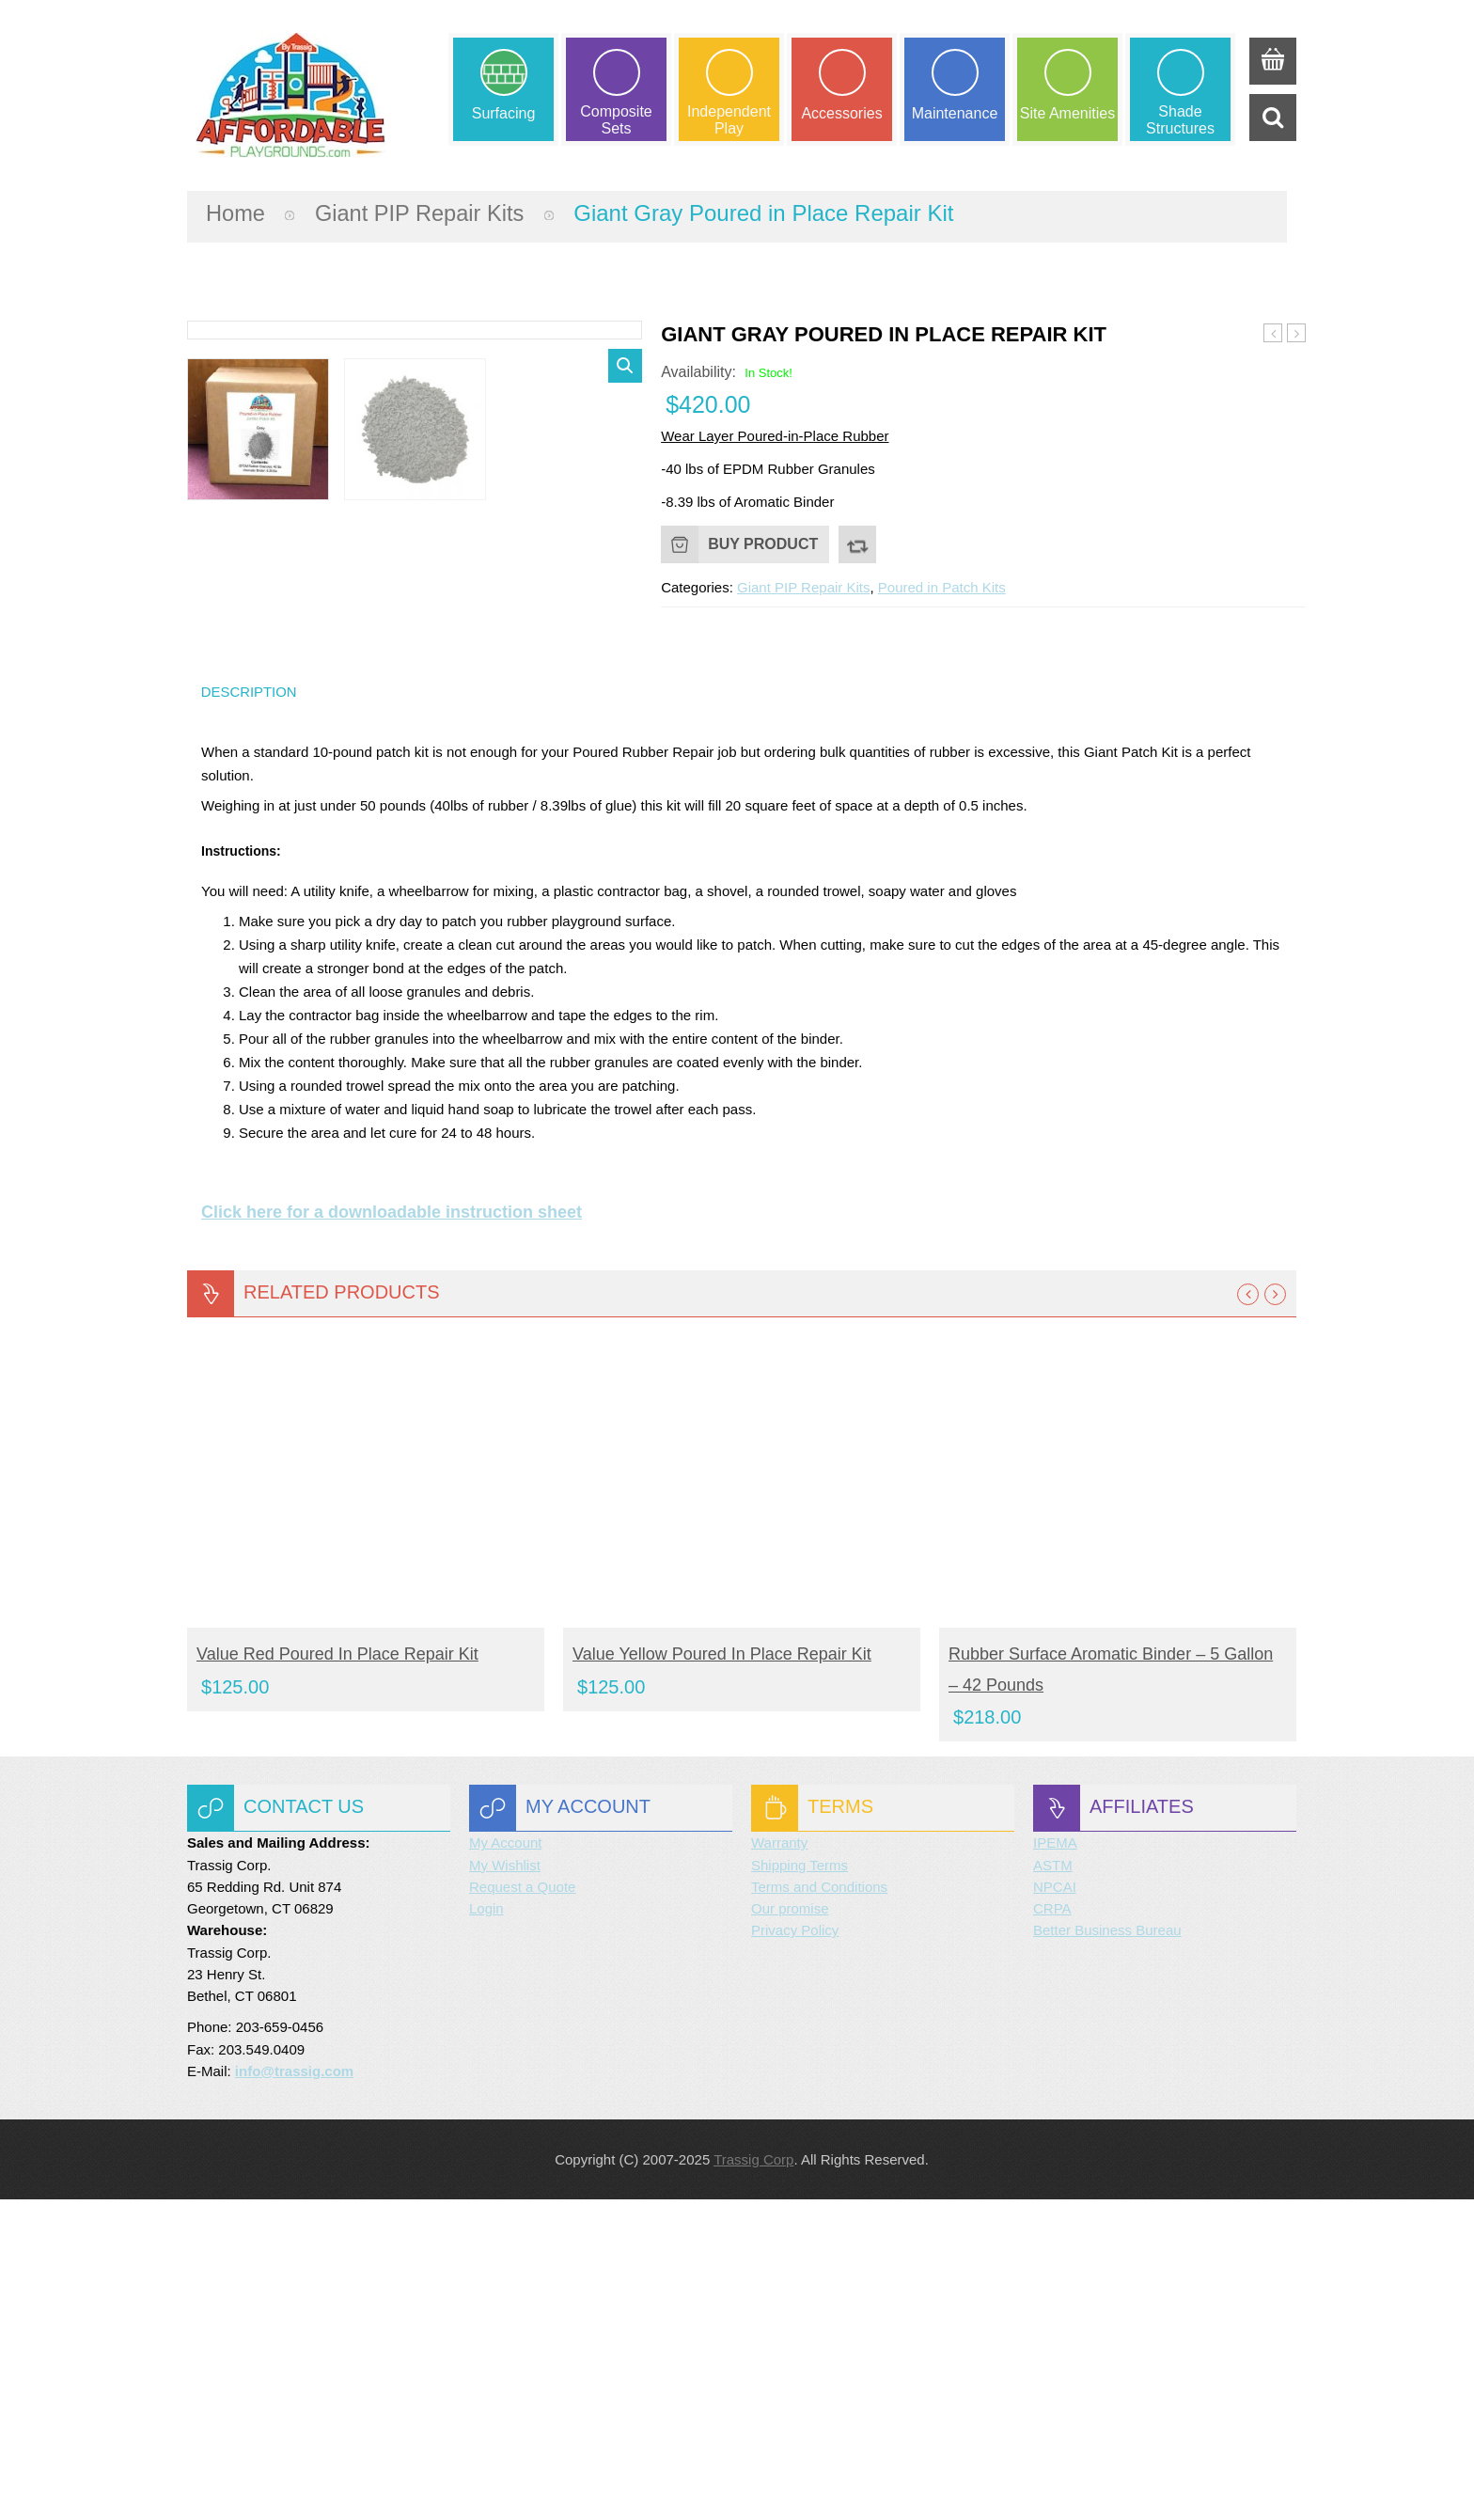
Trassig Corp (753, 2480)
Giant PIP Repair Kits (422, 212)
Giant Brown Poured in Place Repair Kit (1297, 332)
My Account (505, 2163)
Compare (857, 543)
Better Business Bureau (1107, 2251)
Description (249, 1011)
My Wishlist (505, 2185)
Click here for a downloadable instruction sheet (391, 1532)
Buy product (763, 543)
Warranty (779, 2163)
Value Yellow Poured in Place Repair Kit (721, 1974)
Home (236, 212)
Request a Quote (522, 2207)
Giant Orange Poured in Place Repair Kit (1273, 332)
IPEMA (1055, 2163)
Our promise (790, 2229)
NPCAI (1054, 2207)
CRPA (1052, 2229)
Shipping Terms (799, 2185)
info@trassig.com (294, 2392)
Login (486, 2229)
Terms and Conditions (819, 2207)
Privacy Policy (795, 2251)
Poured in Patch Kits (942, 586)
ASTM (1053, 2185)
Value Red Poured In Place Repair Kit (337, 1974)
